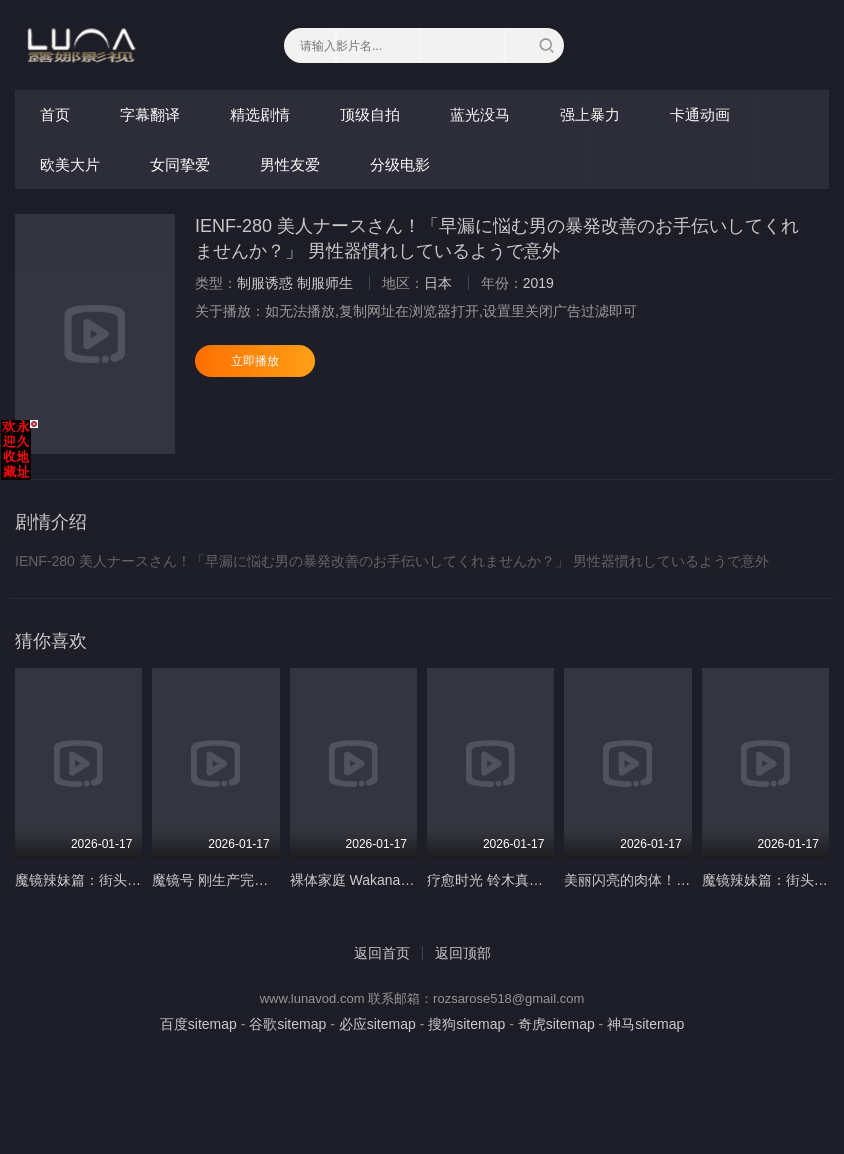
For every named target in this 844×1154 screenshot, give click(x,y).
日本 (438, 283)
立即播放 (255, 361)
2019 (538, 283)
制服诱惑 (265, 283)
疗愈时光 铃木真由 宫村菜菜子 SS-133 (547, 880)
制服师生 (325, 283)
